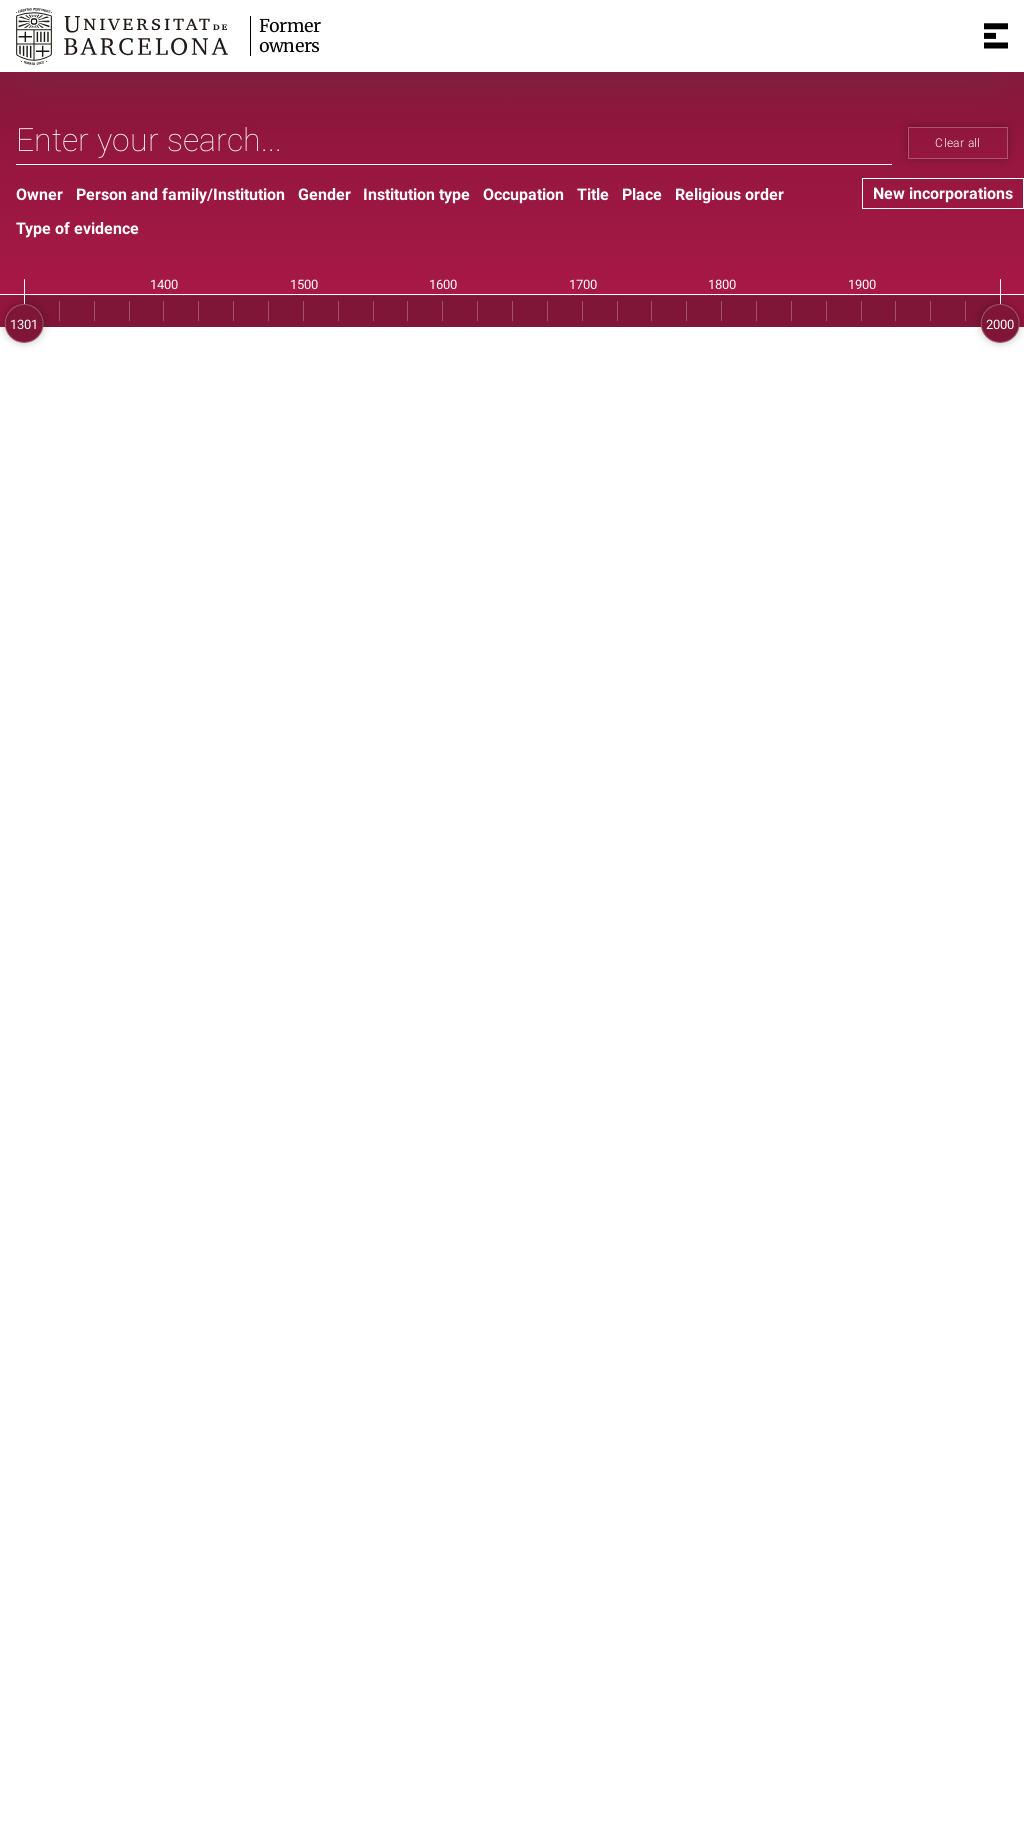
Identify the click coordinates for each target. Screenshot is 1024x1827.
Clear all (957, 143)
